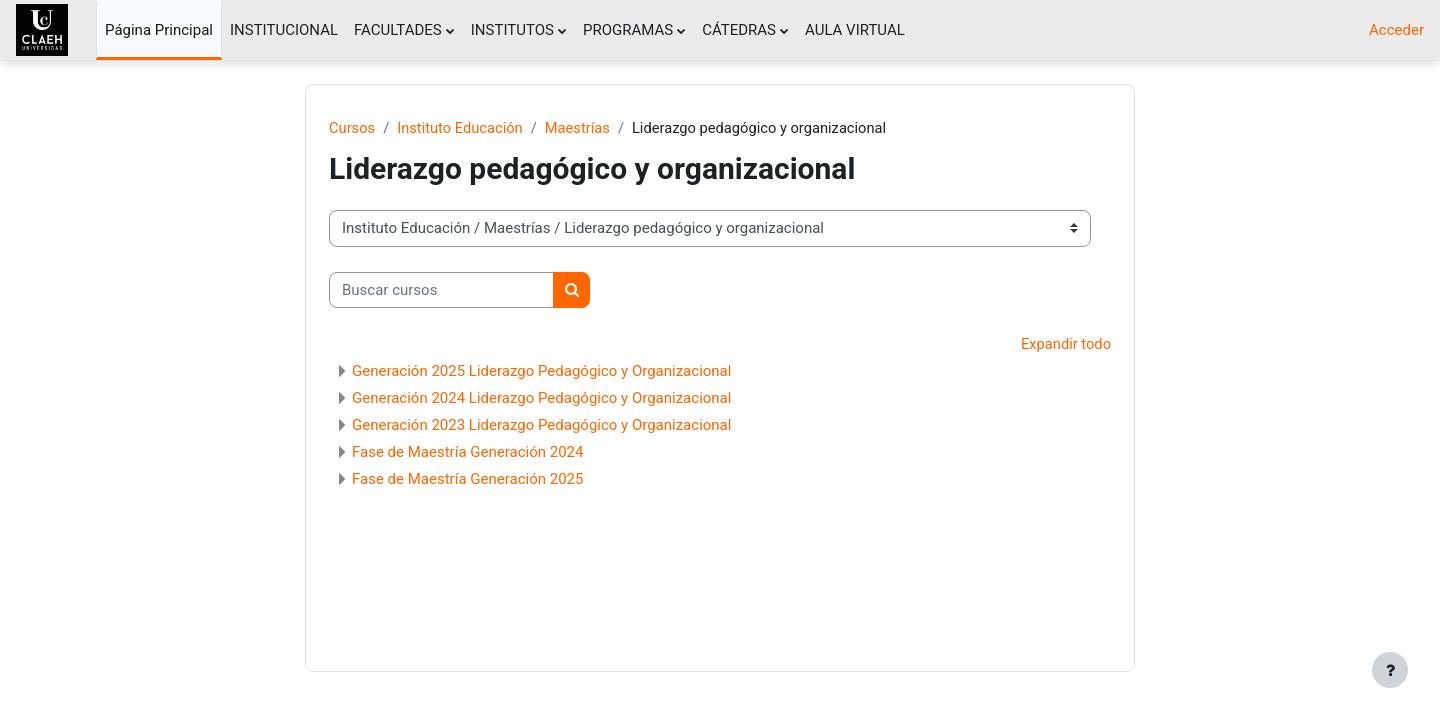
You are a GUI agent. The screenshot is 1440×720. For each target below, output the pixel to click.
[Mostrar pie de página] (1390, 670)
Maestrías (582, 128)
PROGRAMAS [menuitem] (628, 30)
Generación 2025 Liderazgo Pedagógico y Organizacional (541, 372)
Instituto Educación (462, 128)
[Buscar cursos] (441, 290)
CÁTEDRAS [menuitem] (739, 30)
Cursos (352, 128)
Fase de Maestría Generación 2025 (467, 480)
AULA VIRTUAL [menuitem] (855, 30)
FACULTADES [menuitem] (398, 30)
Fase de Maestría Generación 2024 (467, 453)
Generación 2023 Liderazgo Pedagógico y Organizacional (541, 426)
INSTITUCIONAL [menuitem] (284, 30)
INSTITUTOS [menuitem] (512, 30)
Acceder (1396, 30)
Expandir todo (1065, 345)
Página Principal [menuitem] (159, 30)
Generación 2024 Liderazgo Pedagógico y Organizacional (541, 399)
